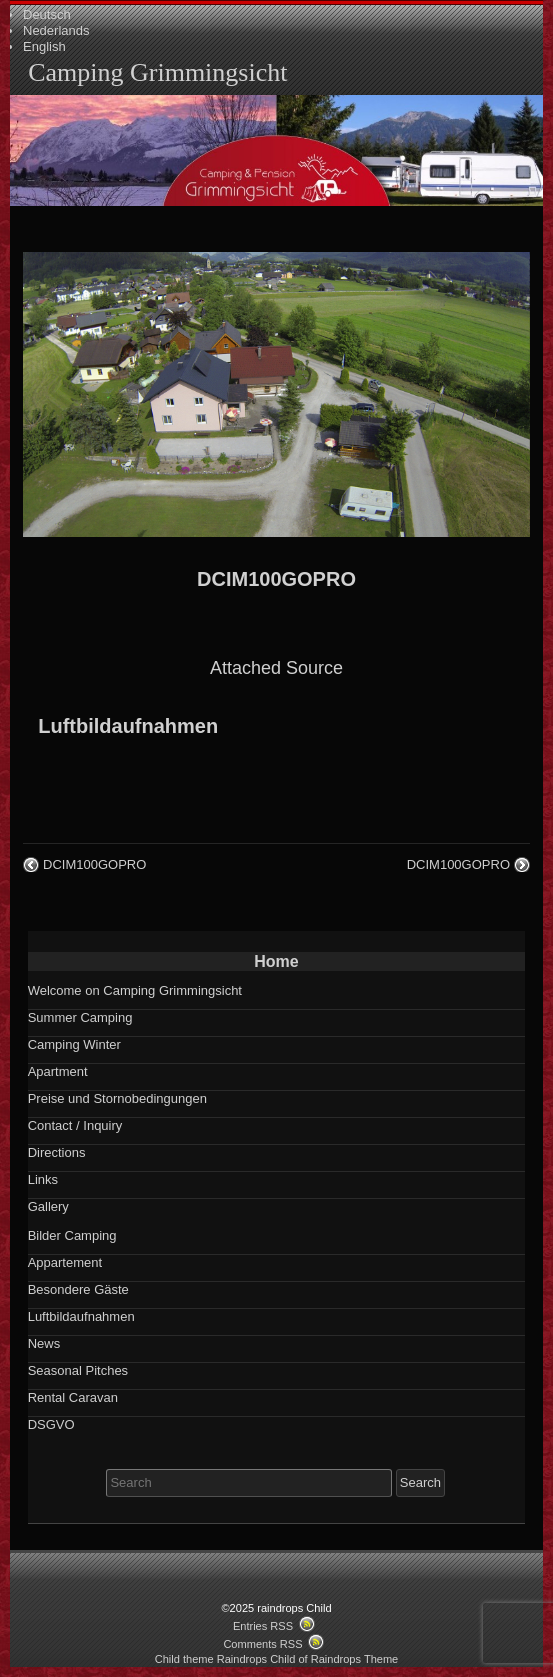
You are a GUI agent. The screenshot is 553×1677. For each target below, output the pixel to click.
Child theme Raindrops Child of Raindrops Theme (277, 1659)
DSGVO (51, 1424)
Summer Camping (80, 1017)
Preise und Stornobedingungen (117, 1098)
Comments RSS (262, 1644)
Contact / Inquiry (75, 1125)
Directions (57, 1152)
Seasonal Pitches (78, 1370)
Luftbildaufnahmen (128, 726)
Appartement (65, 1262)
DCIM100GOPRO (276, 579)
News (44, 1343)
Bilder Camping (72, 1235)
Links (43, 1179)
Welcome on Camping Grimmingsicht (135, 990)
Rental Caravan (73, 1397)
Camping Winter (74, 1044)
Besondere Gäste (78, 1289)
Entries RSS (263, 1626)
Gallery (48, 1206)
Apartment (58, 1071)
